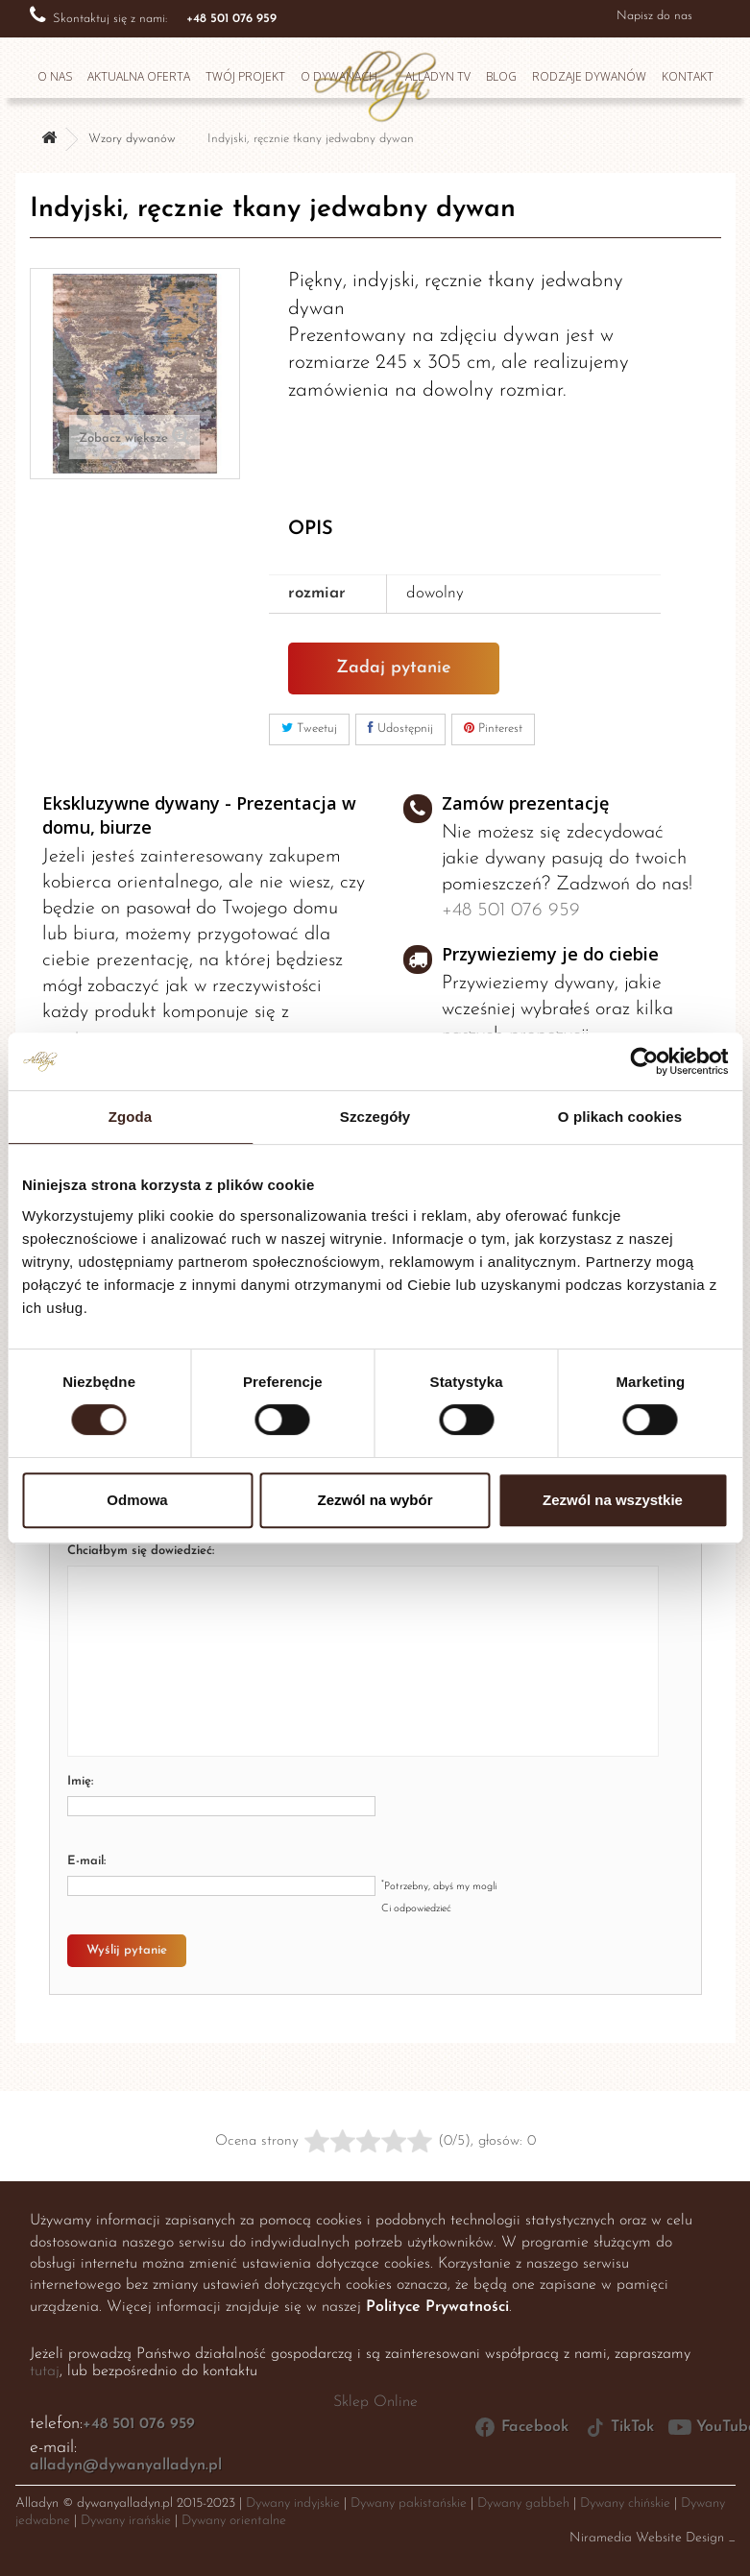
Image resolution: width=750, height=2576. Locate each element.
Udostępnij (400, 728)
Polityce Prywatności (437, 2307)
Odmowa (137, 1500)
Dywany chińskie (625, 2503)
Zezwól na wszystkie (613, 1500)
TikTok (618, 2427)
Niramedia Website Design (646, 2538)
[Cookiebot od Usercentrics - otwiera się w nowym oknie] (644, 1061)
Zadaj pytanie (393, 668)
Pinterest (493, 728)
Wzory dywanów (132, 139)
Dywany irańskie (126, 2521)
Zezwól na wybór (374, 1500)
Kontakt (688, 76)
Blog (501, 76)
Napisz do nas (654, 16)
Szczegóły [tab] (375, 1116)
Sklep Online (375, 2402)
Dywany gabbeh (523, 2503)
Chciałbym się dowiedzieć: (140, 1550)
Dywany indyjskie (293, 2503)
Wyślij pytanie (126, 1950)
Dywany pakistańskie (409, 2503)
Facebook (521, 2427)
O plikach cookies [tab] (620, 1116)
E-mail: (86, 1861)
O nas (54, 76)
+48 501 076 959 (511, 910)
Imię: (80, 1781)
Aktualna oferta (138, 76)
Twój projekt (245, 76)
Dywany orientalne (233, 2521)
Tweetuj (309, 728)
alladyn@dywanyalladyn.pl (126, 2465)
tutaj (45, 2371)
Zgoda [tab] (131, 1116)
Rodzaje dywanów (589, 76)
